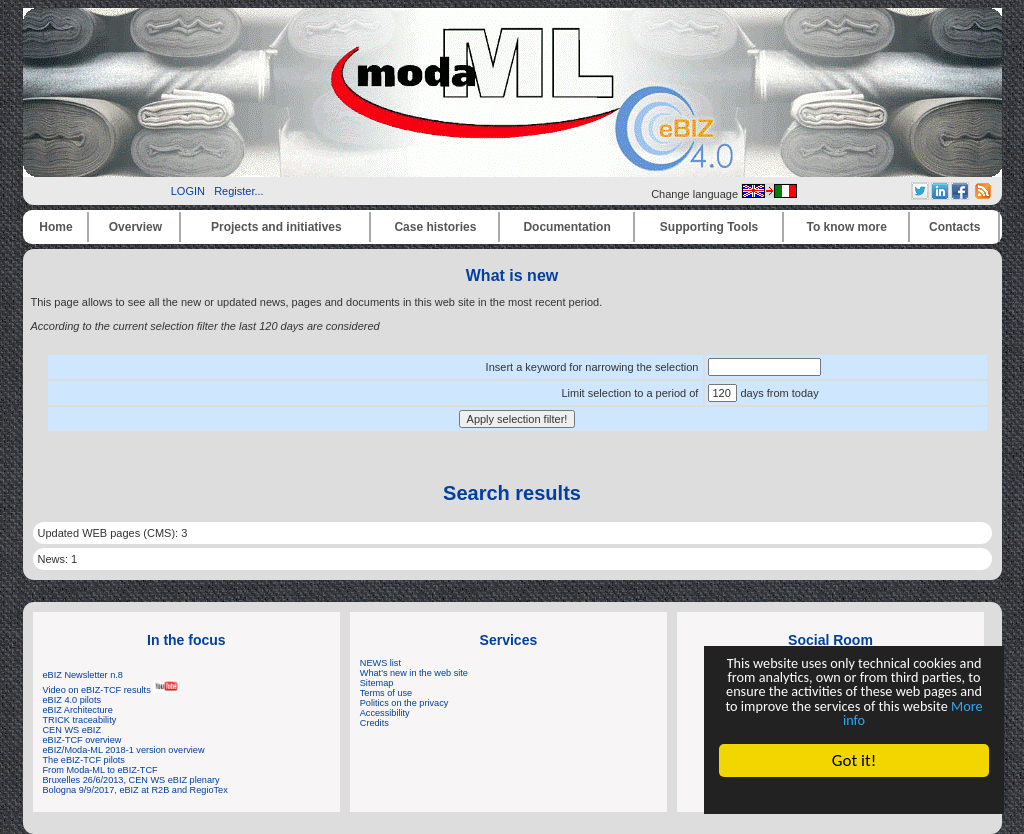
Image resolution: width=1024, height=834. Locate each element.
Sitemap (377, 683)
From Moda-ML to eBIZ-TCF (100, 770)
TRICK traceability (80, 720)
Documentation (566, 227)
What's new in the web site (414, 673)
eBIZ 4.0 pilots (72, 700)
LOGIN (188, 191)
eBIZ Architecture (78, 710)
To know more (847, 227)
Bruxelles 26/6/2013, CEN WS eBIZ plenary (131, 780)
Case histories (435, 227)
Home (55, 227)
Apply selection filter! (517, 419)
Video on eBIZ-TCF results (111, 690)
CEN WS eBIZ (72, 730)
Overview (135, 227)
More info (857, 718)
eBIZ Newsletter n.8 (83, 675)
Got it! (857, 760)
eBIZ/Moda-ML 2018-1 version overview (124, 750)
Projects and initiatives (276, 227)
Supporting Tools (709, 227)
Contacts (954, 227)
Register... (239, 191)
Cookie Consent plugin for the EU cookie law (857, 795)
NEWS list (380, 663)
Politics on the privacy (404, 703)
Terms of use (386, 693)
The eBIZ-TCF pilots (84, 760)
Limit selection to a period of (629, 393)
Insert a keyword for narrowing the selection (592, 367)
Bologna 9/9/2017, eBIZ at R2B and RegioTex (135, 790)
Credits (374, 723)
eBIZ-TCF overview (82, 740)
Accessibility (385, 713)
